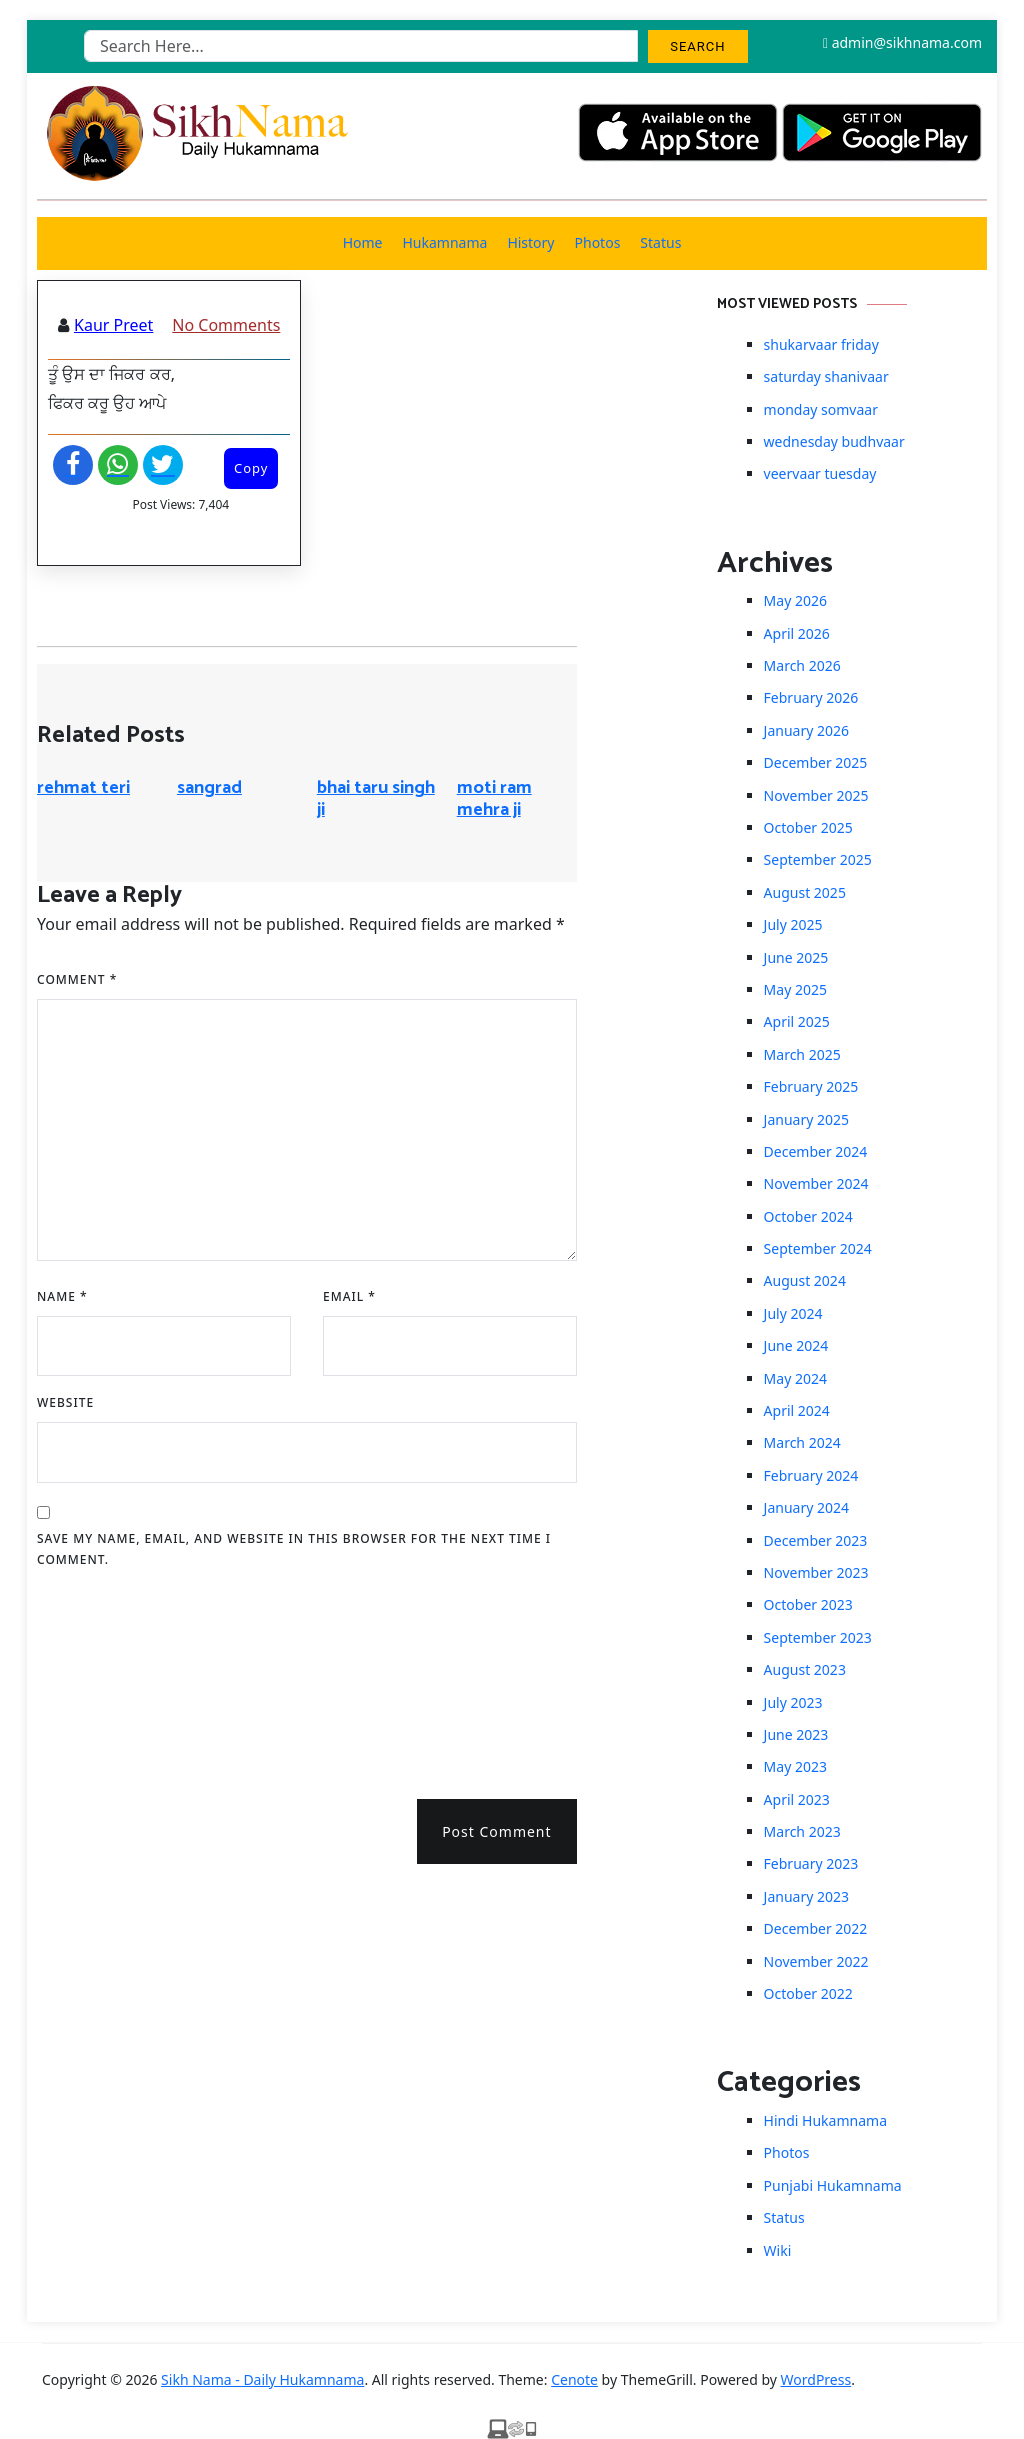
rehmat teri (83, 788)
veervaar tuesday (820, 473)
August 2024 (805, 1280)
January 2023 (806, 1896)
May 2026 (795, 600)
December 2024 (816, 1151)
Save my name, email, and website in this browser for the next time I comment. (294, 1549)
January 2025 (806, 1119)
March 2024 (802, 1442)
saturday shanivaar (826, 376)
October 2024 (808, 1216)
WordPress (816, 2379)
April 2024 (797, 1410)
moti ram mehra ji (494, 799)
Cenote (574, 2379)
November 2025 (816, 795)
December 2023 (816, 1540)
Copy (251, 468)
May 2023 (795, 1766)
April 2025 (797, 1021)
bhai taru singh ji (376, 799)
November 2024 (816, 1183)
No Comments (226, 325)
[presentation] (119, 1677)
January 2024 (806, 1507)
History (530, 242)
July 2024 (793, 1313)
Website (65, 1402)
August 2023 (805, 1669)
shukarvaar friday (821, 344)
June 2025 (796, 957)
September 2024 (818, 1248)
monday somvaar (821, 409)
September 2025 (818, 859)
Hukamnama (444, 242)
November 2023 (816, 1572)
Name (62, 1296)
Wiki (778, 2250)
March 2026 (802, 665)
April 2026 (797, 633)
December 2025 (816, 762)
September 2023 (818, 1637)
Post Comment (496, 1831)
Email (349, 1296)
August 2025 (805, 892)
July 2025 (793, 924)
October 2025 (808, 827)
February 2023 (811, 1863)
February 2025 (811, 1086)
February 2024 (811, 1475)
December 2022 (816, 1928)
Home (363, 242)
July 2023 (793, 1702)
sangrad (209, 788)
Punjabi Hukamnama (833, 2185)
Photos (598, 242)
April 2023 (797, 1799)
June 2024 (796, 1345)
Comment (77, 979)
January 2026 (806, 730)
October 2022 (808, 1993)
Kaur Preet (113, 325)
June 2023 (796, 1734)
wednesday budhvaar (834, 441)
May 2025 (795, 989)
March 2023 (802, 1831)
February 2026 (811, 697)
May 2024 (795, 1378)
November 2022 (816, 1961)
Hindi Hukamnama (825, 2120)
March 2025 (802, 1054)
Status (660, 242)
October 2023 (808, 1604)
